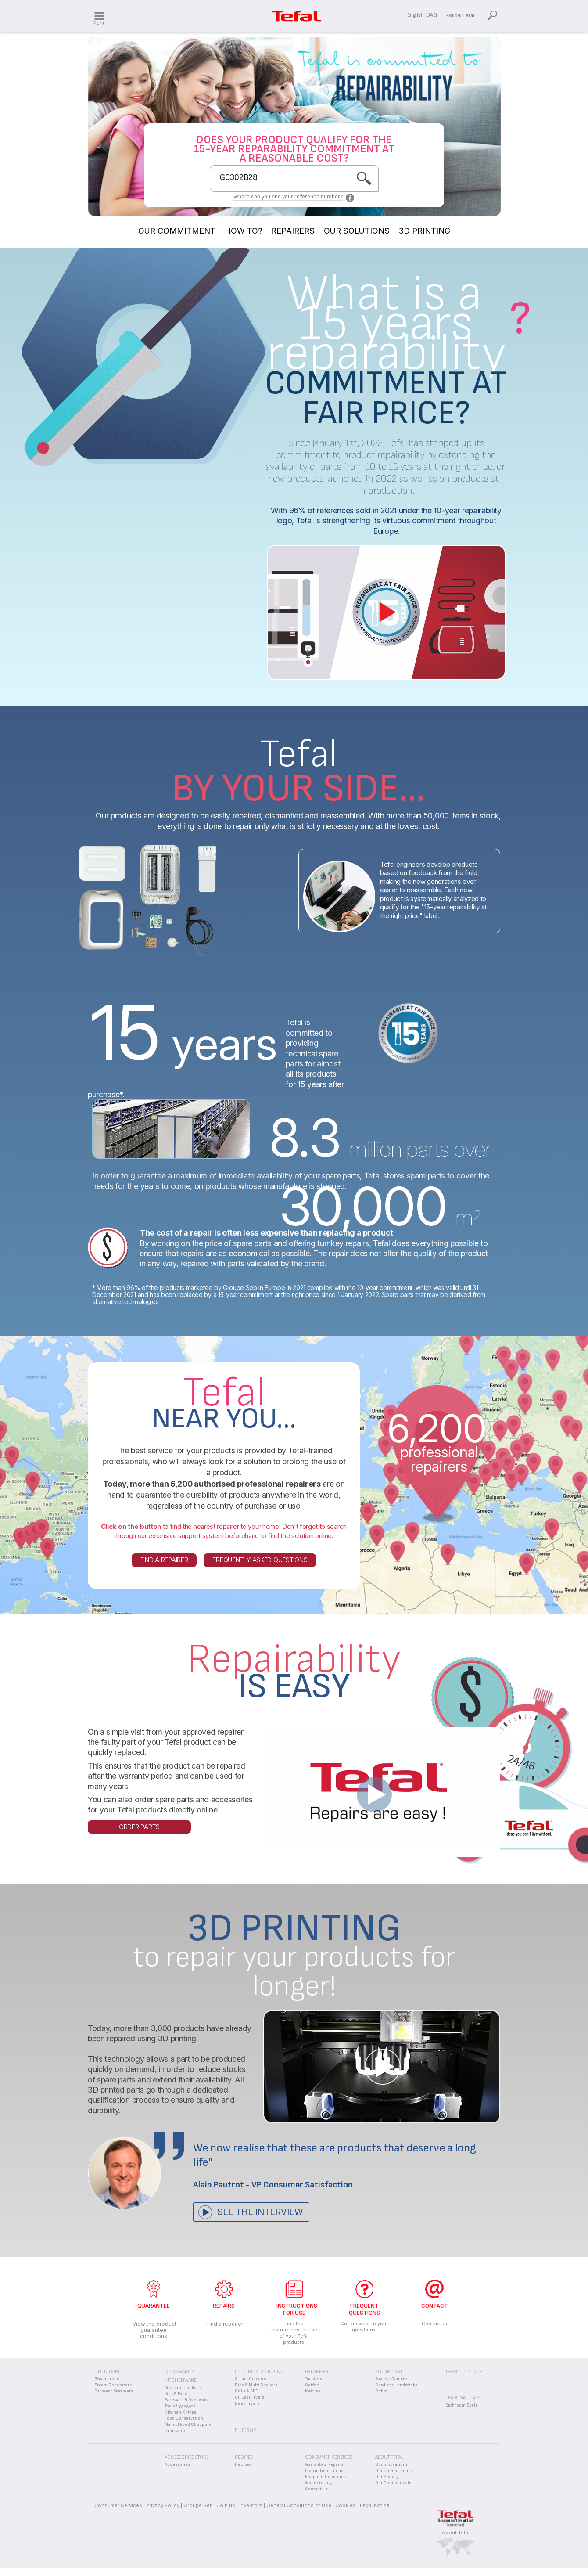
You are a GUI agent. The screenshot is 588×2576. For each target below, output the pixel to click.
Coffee (312, 2385)
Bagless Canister (392, 2378)
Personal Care (463, 2398)
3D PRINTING (424, 231)
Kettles (312, 2391)
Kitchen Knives (180, 2412)
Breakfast (317, 2371)
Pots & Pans (176, 2393)
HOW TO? (243, 231)
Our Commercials (393, 2483)
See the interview (260, 2212)
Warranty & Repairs (324, 2464)
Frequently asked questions (259, 1560)
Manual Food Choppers (188, 2424)
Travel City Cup (463, 2371)
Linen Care (107, 2371)
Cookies (345, 2505)
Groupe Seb (198, 2505)
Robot (381, 2391)
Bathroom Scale (461, 2405)
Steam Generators (113, 2385)
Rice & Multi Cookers (256, 2385)
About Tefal (456, 2532)
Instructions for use (325, 2470)
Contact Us (316, 2489)
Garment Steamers (113, 2391)
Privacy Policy (162, 2505)
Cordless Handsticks (396, 2385)
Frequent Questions (325, 2476)
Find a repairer (164, 1560)
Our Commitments (394, 2470)
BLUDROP (245, 2430)
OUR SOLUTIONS (357, 231)
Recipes (243, 2464)
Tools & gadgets (180, 2406)
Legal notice (375, 2505)
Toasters (313, 2378)
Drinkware (175, 2430)
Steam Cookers (250, 2378)
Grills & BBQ (246, 2391)
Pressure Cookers (183, 2387)
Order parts (139, 1827)
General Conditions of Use (298, 2505)
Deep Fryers (247, 2403)
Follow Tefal (460, 15)
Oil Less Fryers (249, 2397)
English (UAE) (422, 15)
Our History (386, 2476)
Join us (226, 2505)
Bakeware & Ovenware (186, 2400)
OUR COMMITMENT (176, 231)
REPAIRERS (293, 231)
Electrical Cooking (259, 2371)
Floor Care (389, 2371)
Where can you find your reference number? (288, 196)
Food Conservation (184, 2418)
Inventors (250, 2505)
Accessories (177, 2464)
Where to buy (318, 2483)
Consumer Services (118, 2505)
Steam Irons (106, 2378)
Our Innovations (391, 2464)
